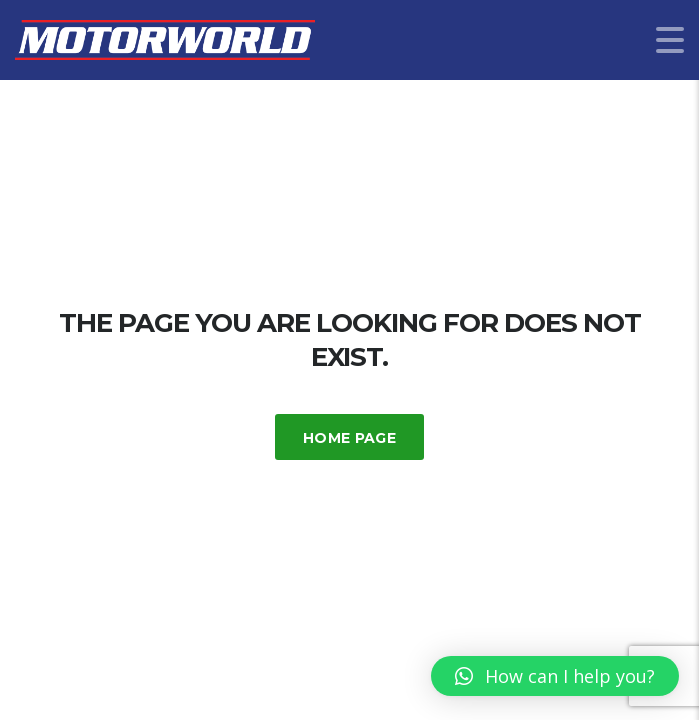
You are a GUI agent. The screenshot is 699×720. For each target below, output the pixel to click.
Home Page (349, 438)
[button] (555, 676)
